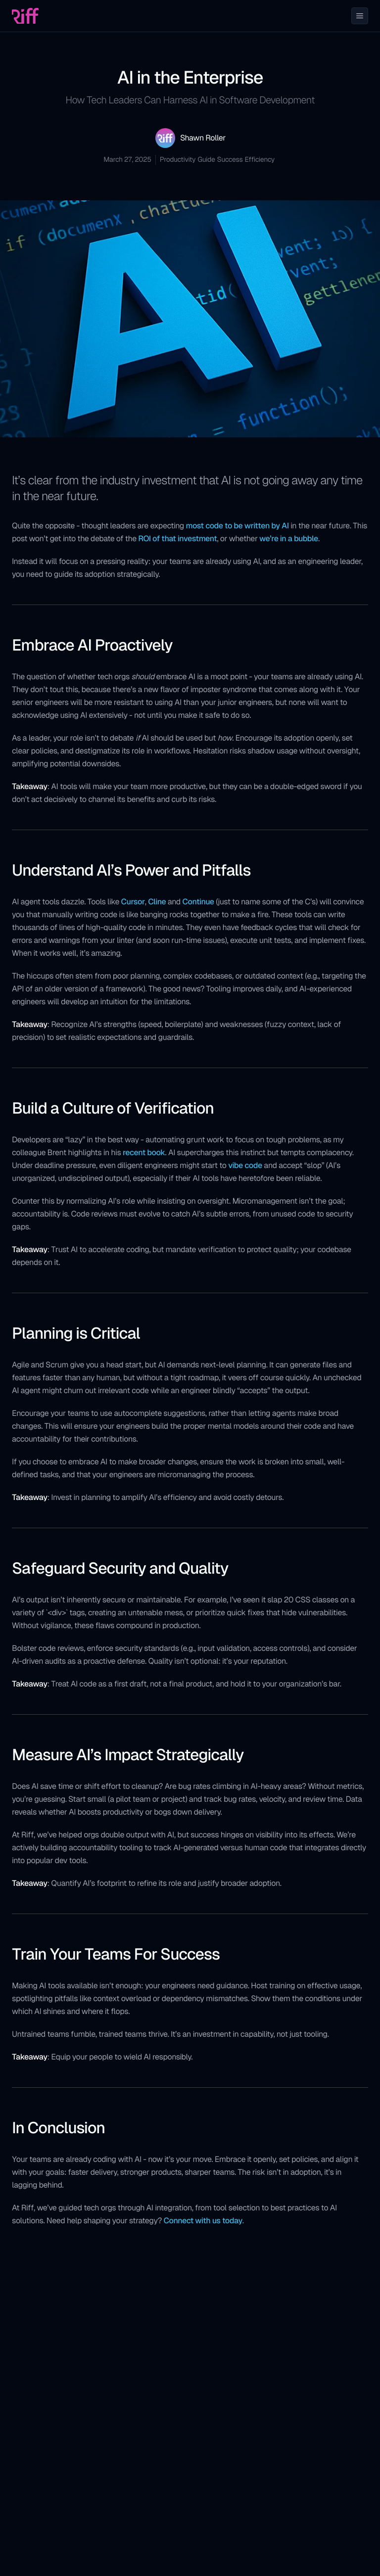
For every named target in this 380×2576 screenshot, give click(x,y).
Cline (157, 901)
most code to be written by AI (237, 525)
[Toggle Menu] (359, 15)
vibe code (245, 1165)
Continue (198, 901)
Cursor (133, 901)
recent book (144, 1152)
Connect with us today (203, 2220)
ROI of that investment (177, 538)
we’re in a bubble (288, 538)
